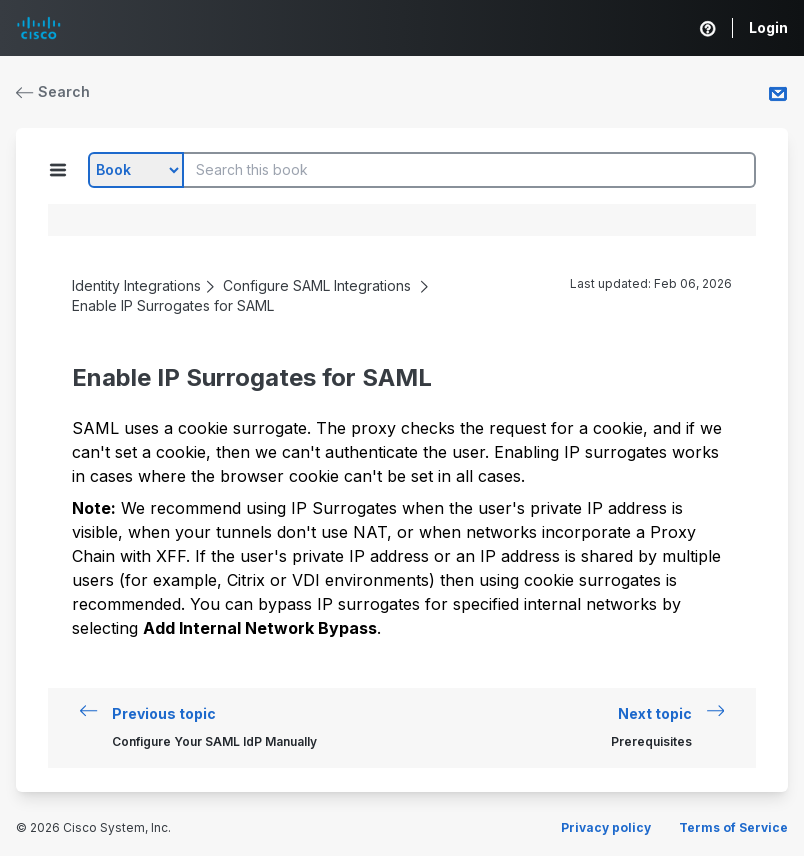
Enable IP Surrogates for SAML (173, 305)
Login (768, 27)
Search (53, 91)
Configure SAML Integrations (317, 285)
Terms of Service (733, 827)
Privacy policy (606, 827)
